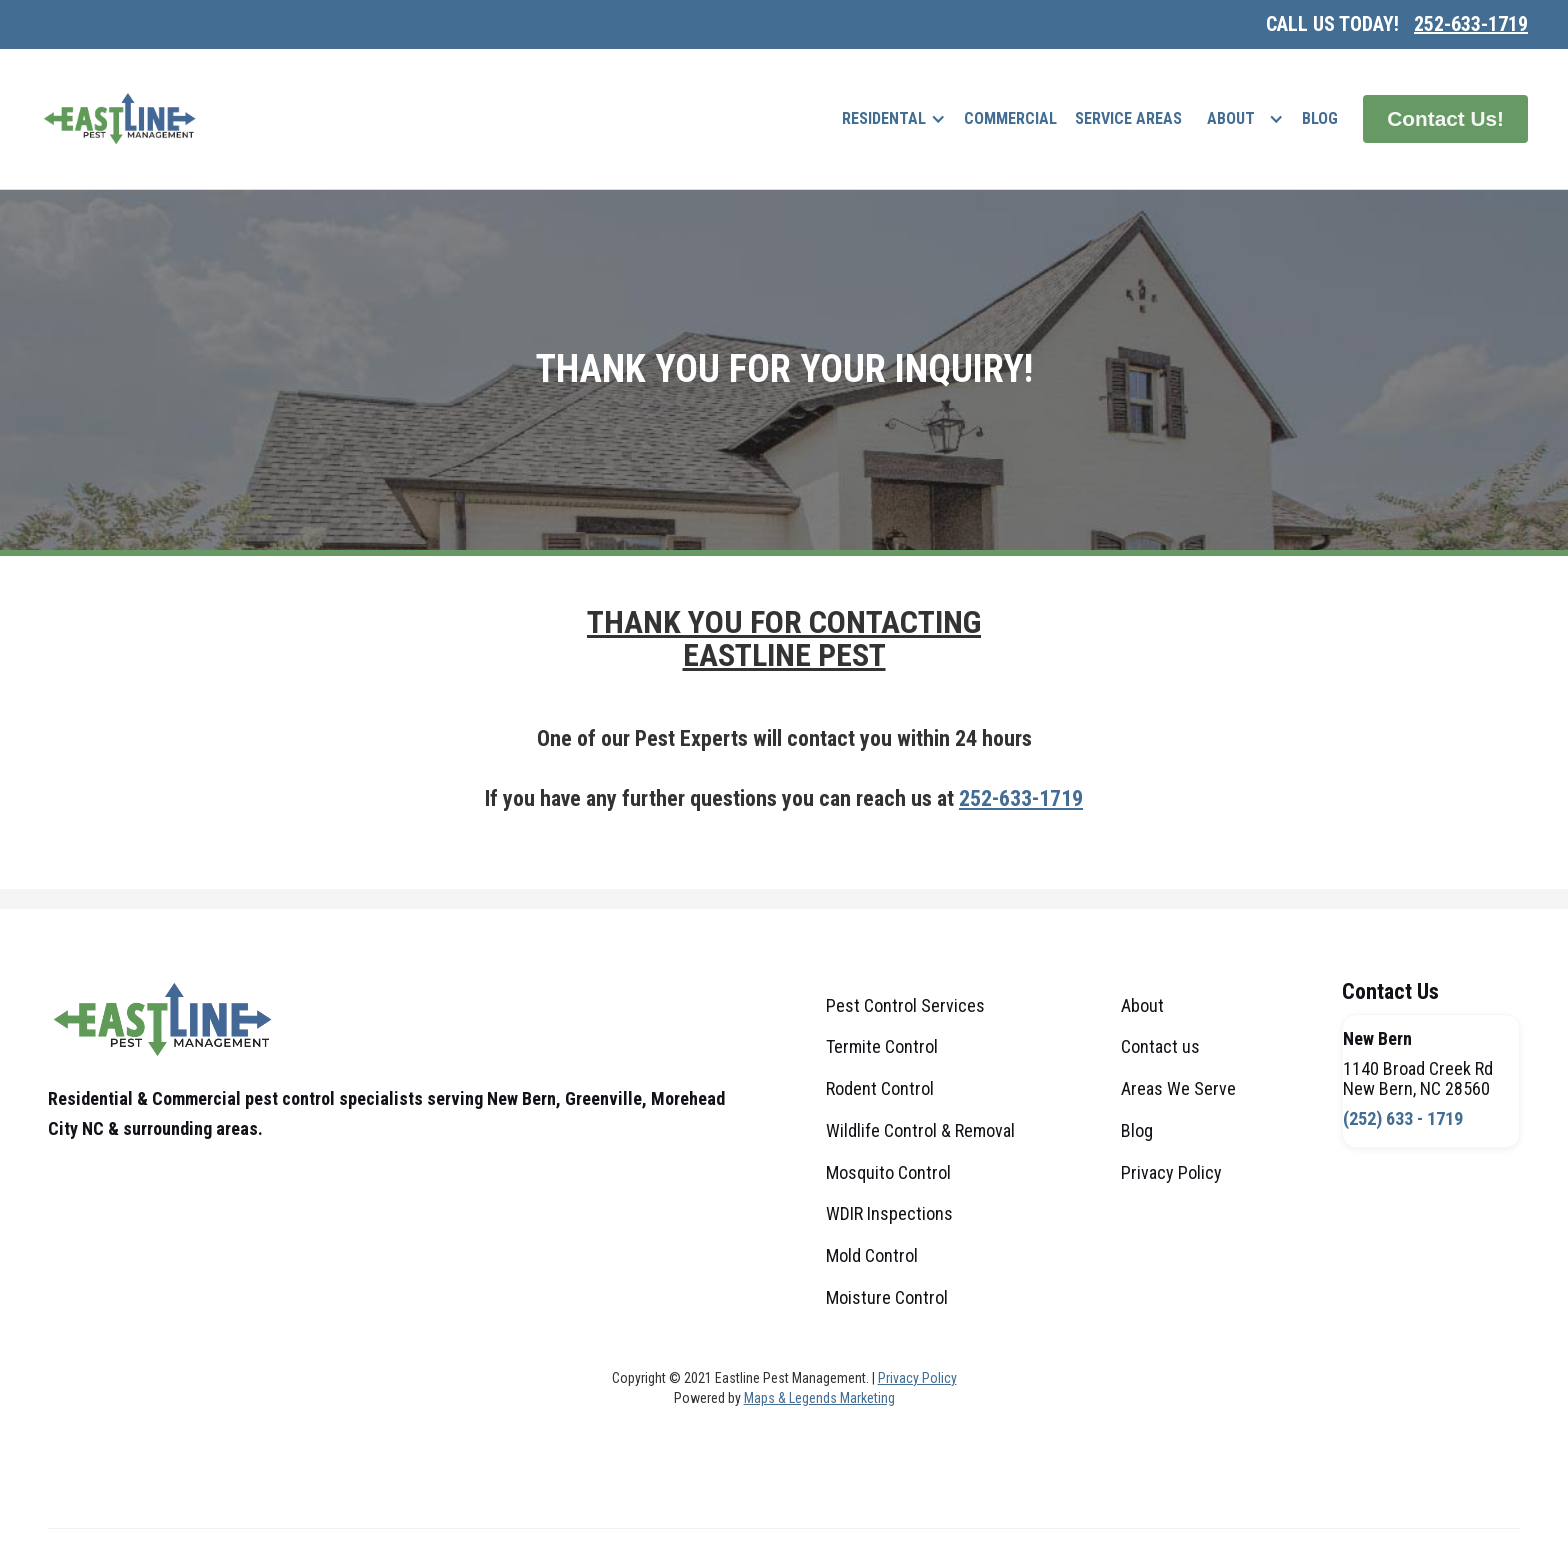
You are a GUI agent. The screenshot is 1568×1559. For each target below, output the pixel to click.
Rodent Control (880, 1088)
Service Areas (1128, 118)
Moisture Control (887, 1297)
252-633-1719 (1471, 24)
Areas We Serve (1178, 1088)
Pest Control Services (905, 1005)
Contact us (1160, 1046)
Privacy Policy (1171, 1172)
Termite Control (882, 1046)
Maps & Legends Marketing (819, 1398)
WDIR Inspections (889, 1213)
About (1231, 118)
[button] (894, 119)
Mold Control (872, 1255)
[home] (120, 119)
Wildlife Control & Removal (920, 1130)
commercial (1010, 118)
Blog (1320, 118)
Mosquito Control (888, 1172)
